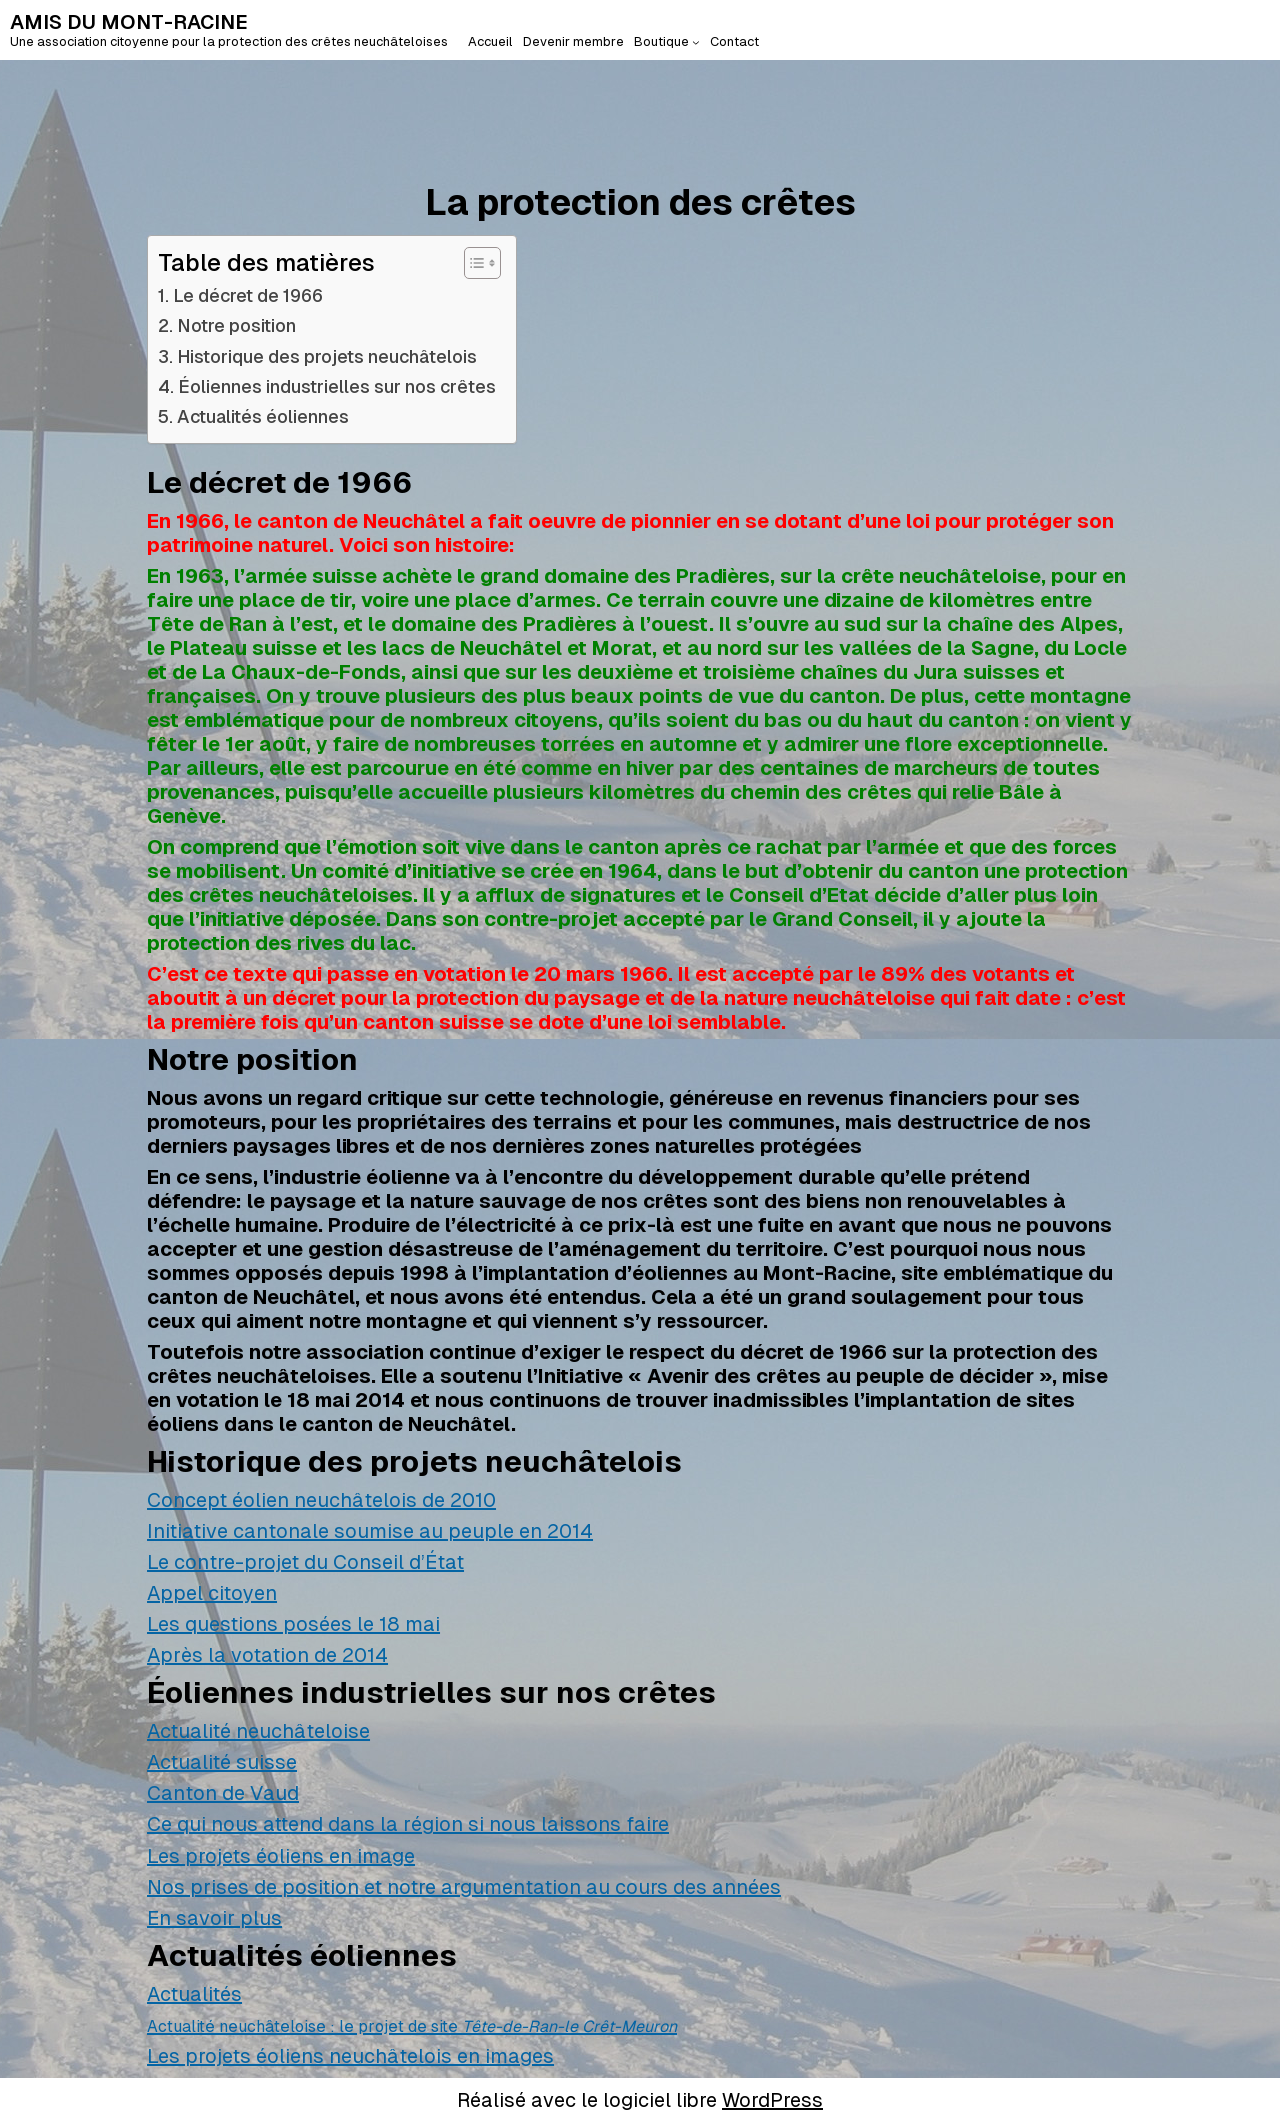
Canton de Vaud (223, 1793)
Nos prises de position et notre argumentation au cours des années (464, 1887)
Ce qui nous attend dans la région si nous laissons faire (408, 1824)
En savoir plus (214, 1918)
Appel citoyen (212, 1593)
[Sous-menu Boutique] (696, 42)
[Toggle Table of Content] (472, 263)
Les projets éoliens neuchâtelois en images (350, 2056)
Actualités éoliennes (263, 416)
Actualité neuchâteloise (258, 1731)
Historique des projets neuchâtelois (327, 356)
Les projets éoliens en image (281, 1856)
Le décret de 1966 (248, 295)
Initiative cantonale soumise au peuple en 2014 (370, 1531)
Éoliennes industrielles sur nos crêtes (337, 386)
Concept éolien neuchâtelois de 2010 (321, 1500)
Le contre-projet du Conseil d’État (305, 1562)
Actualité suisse (222, 1762)
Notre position (236, 325)
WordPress (772, 2100)
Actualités (194, 1994)
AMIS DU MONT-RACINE (129, 22)
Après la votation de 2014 (267, 1655)
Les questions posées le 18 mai (293, 1624)
